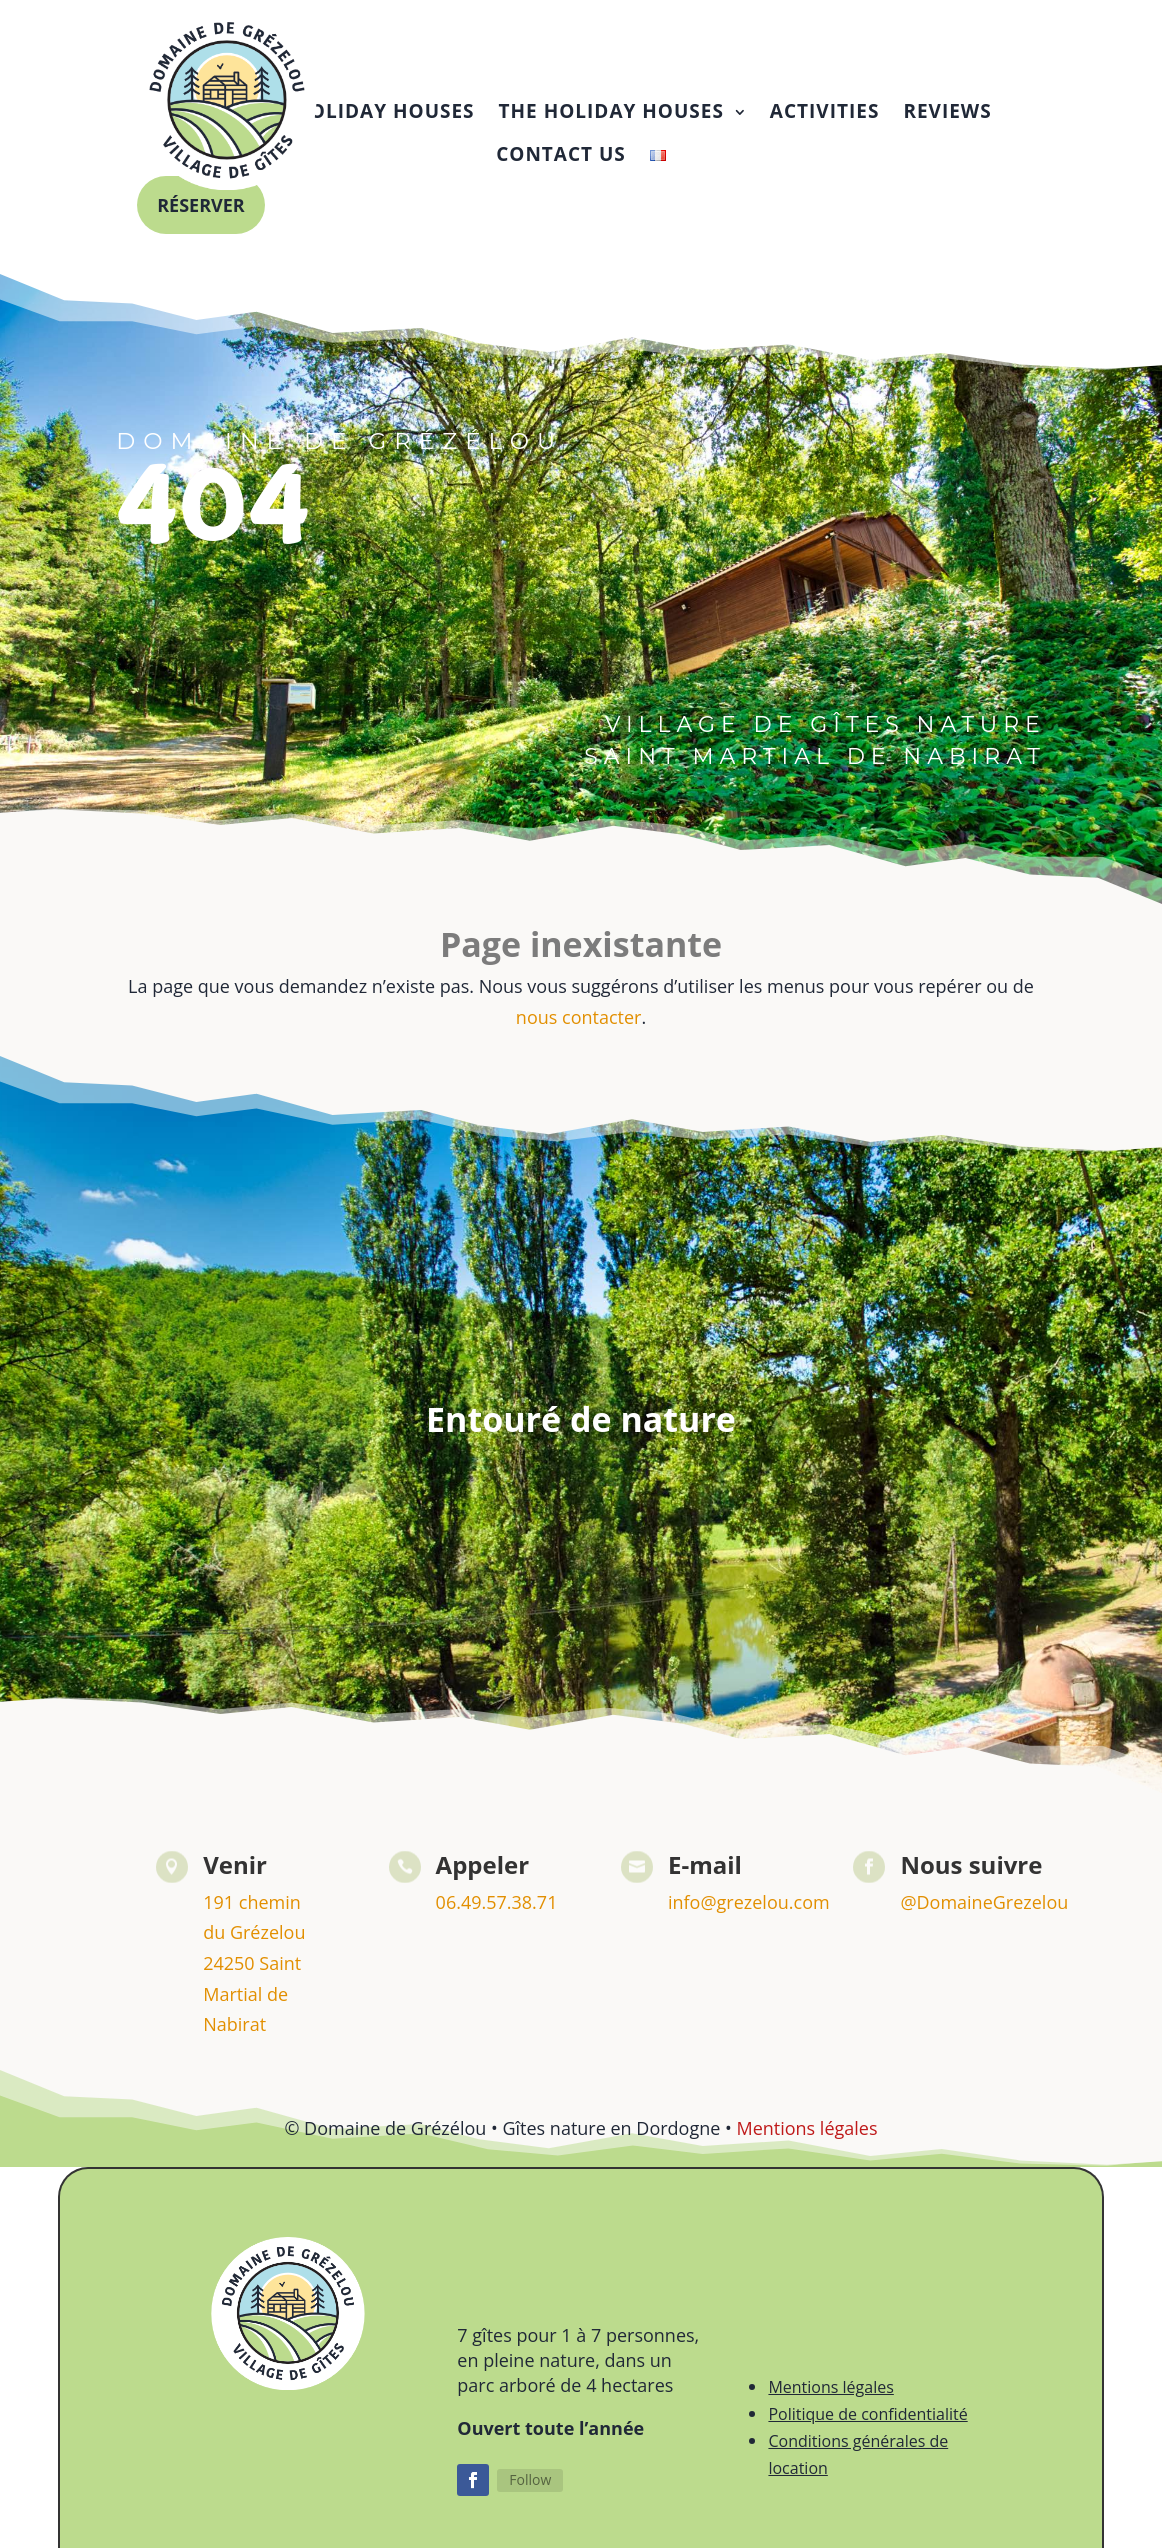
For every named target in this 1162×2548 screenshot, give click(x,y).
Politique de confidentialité (867, 2424)
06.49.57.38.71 (497, 1912)
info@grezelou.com (749, 1912)
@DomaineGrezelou (984, 1912)
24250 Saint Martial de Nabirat (252, 2003)
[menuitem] (322, 111)
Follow (530, 2489)
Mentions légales (806, 2138)
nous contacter (579, 1027)
